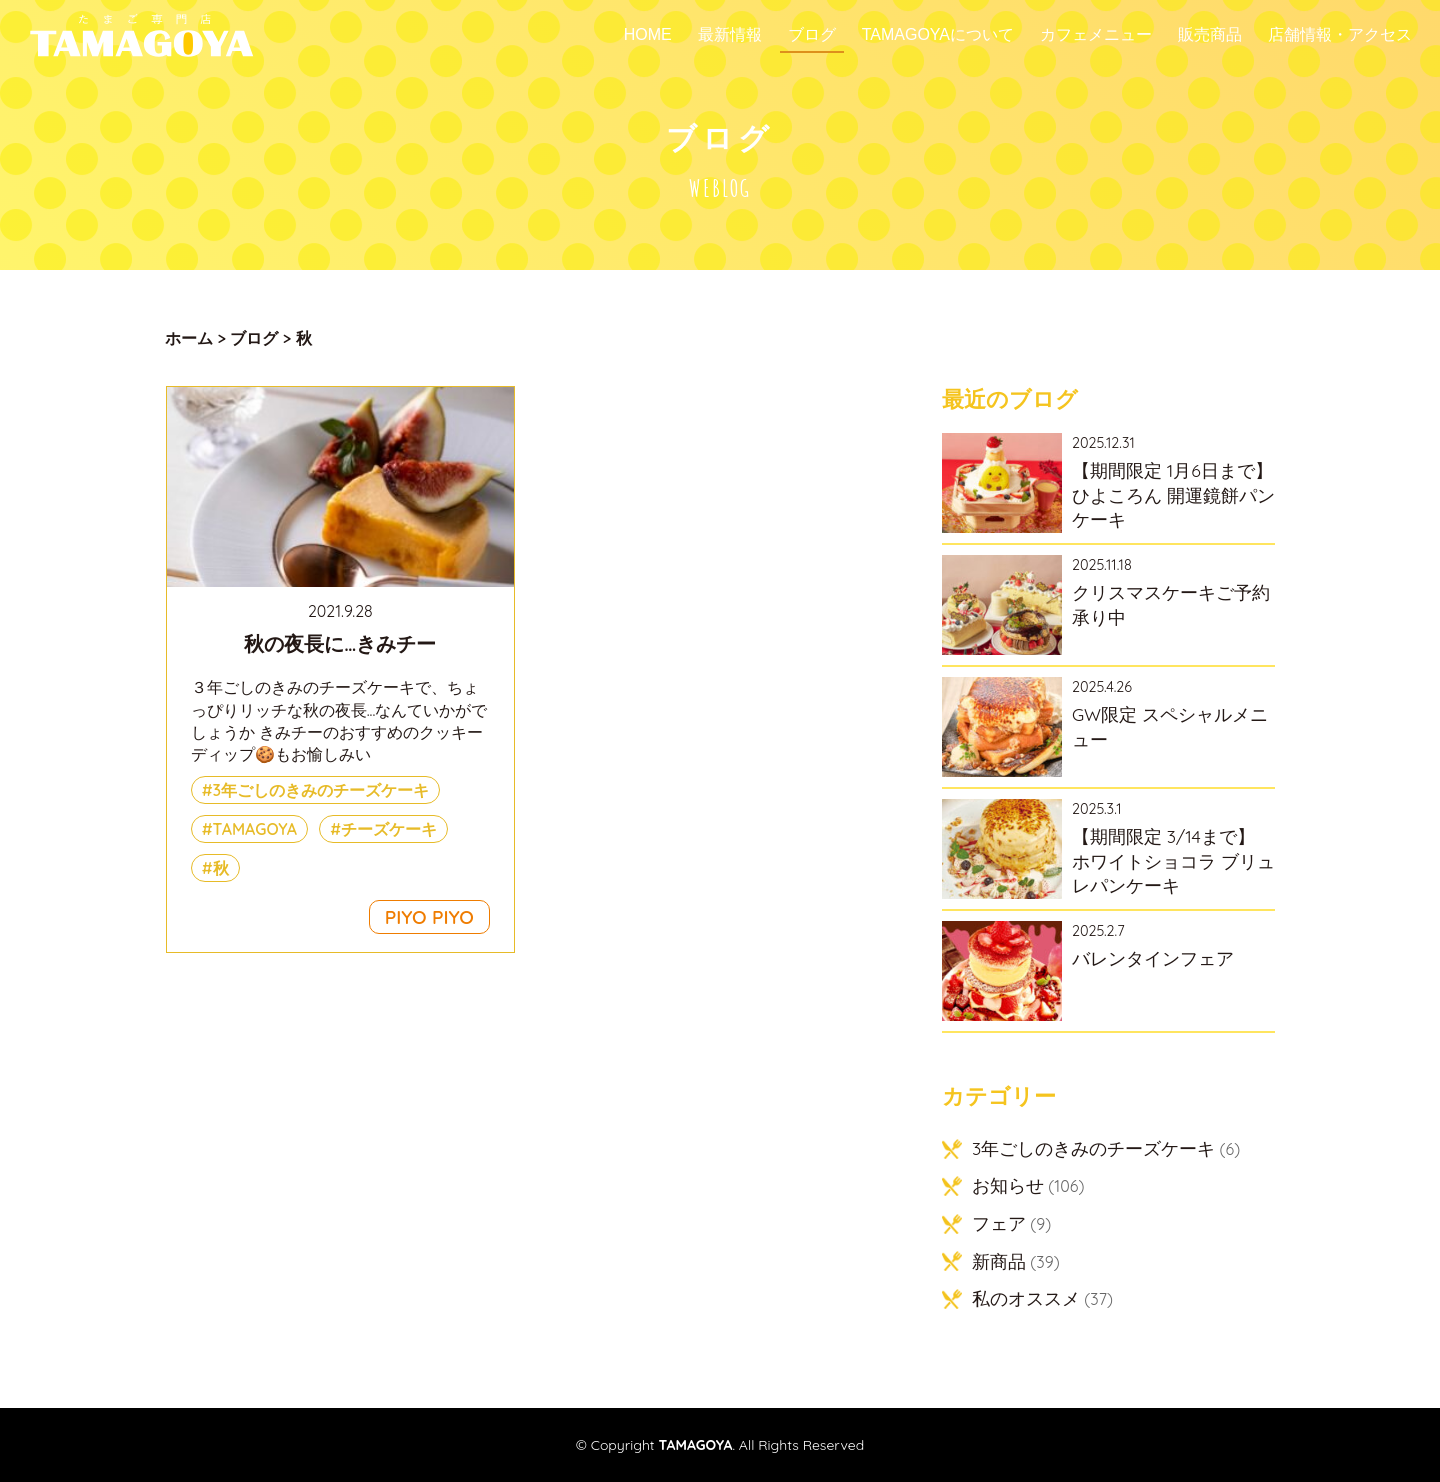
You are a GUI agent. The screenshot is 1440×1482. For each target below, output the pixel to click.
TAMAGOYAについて (938, 35)
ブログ (812, 35)
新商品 (999, 1261)
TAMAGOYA (255, 829)
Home (648, 35)
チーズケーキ (389, 829)
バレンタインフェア (1153, 958)
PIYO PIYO (429, 917)
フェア (999, 1223)
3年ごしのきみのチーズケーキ (321, 790)
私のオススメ (1026, 1298)
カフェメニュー (1096, 35)
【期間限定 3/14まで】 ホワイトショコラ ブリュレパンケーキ (1173, 860)
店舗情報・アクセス (1340, 35)
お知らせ (1008, 1185)
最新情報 (730, 35)
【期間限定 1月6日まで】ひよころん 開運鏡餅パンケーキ (1173, 494)
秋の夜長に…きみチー (340, 643)
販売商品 (1210, 35)
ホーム (189, 338)
